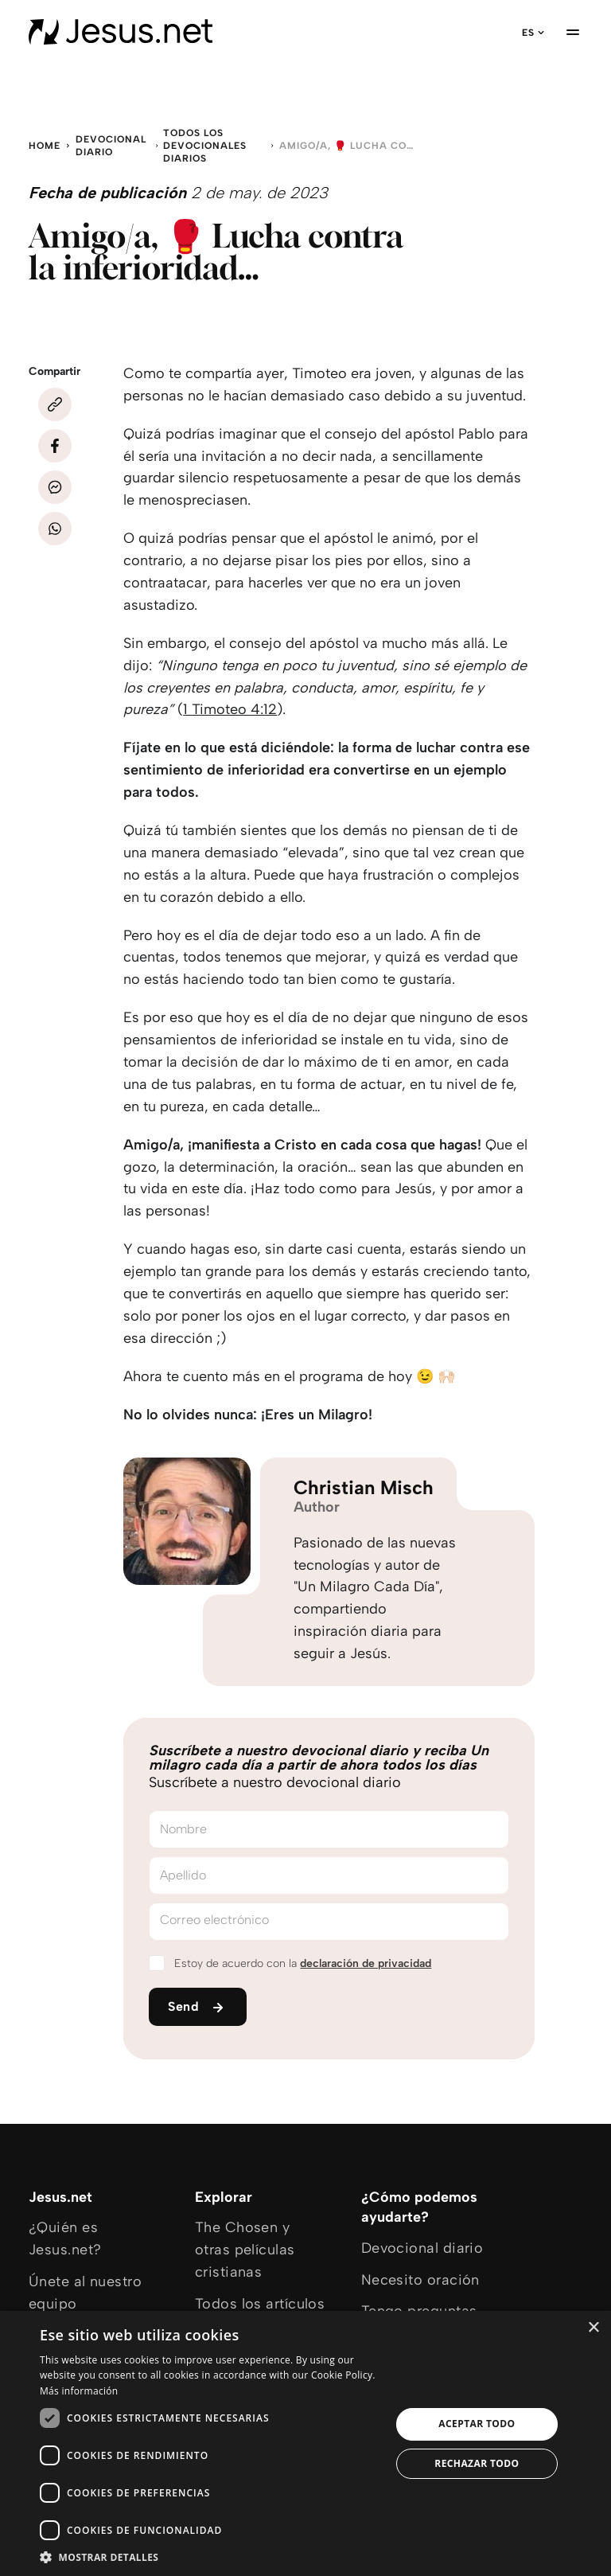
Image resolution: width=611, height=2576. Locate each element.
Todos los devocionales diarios (205, 145)
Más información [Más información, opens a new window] (79, 2391)
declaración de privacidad (365, 1963)
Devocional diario (111, 146)
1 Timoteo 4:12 (230, 709)
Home (44, 145)
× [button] (593, 2328)
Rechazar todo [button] (476, 2463)
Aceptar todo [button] (476, 2423)
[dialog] (305, 2443)
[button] (210, 2556)
